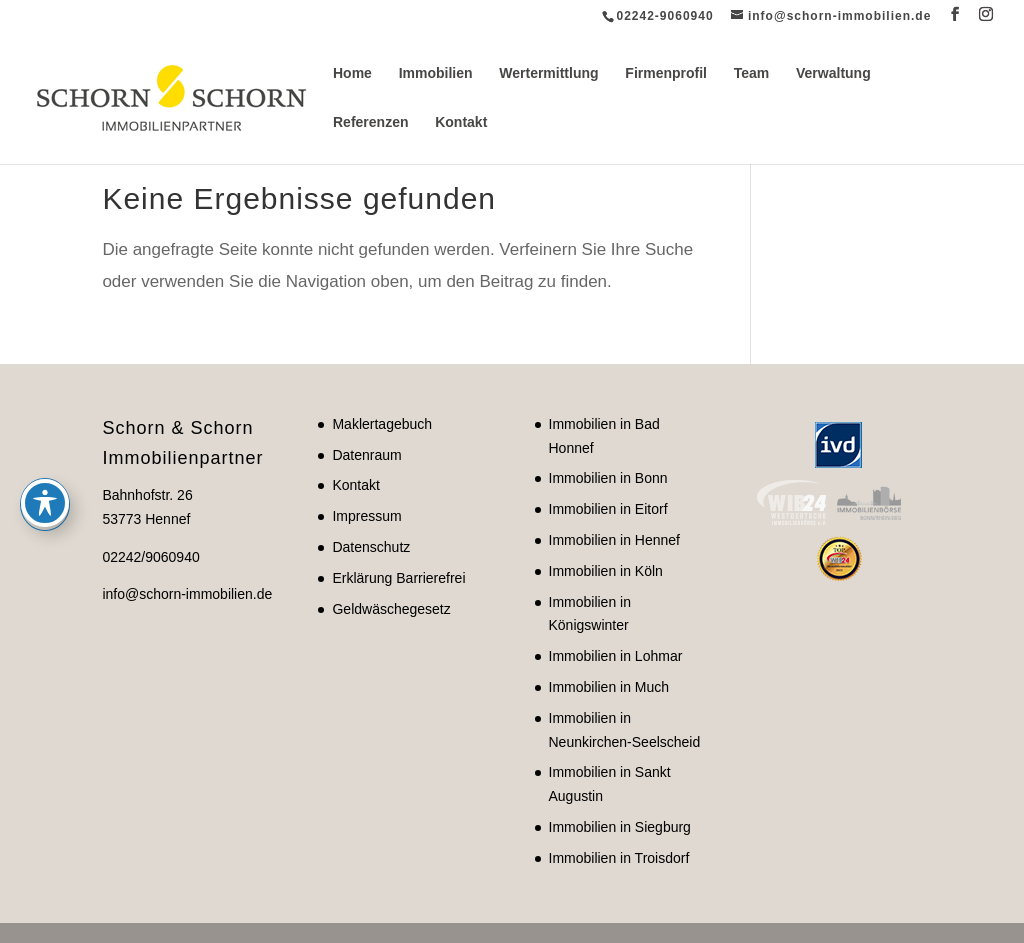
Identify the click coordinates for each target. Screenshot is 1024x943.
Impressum (366, 516)
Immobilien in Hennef (615, 540)
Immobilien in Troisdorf (619, 858)
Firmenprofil (666, 73)
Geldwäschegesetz (391, 609)
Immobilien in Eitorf (608, 509)
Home (352, 73)
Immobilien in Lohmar (616, 656)
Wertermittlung (548, 73)
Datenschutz (371, 547)
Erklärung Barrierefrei (398, 578)
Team (752, 73)
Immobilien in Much (609, 687)
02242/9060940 (150, 557)
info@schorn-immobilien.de (187, 594)
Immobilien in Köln (606, 571)
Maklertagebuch (382, 424)
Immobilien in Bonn (608, 478)
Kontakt (461, 122)
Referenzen (370, 122)
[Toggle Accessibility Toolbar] (45, 420)
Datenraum (366, 455)
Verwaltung (833, 73)
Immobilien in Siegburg (620, 827)
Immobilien (436, 73)
